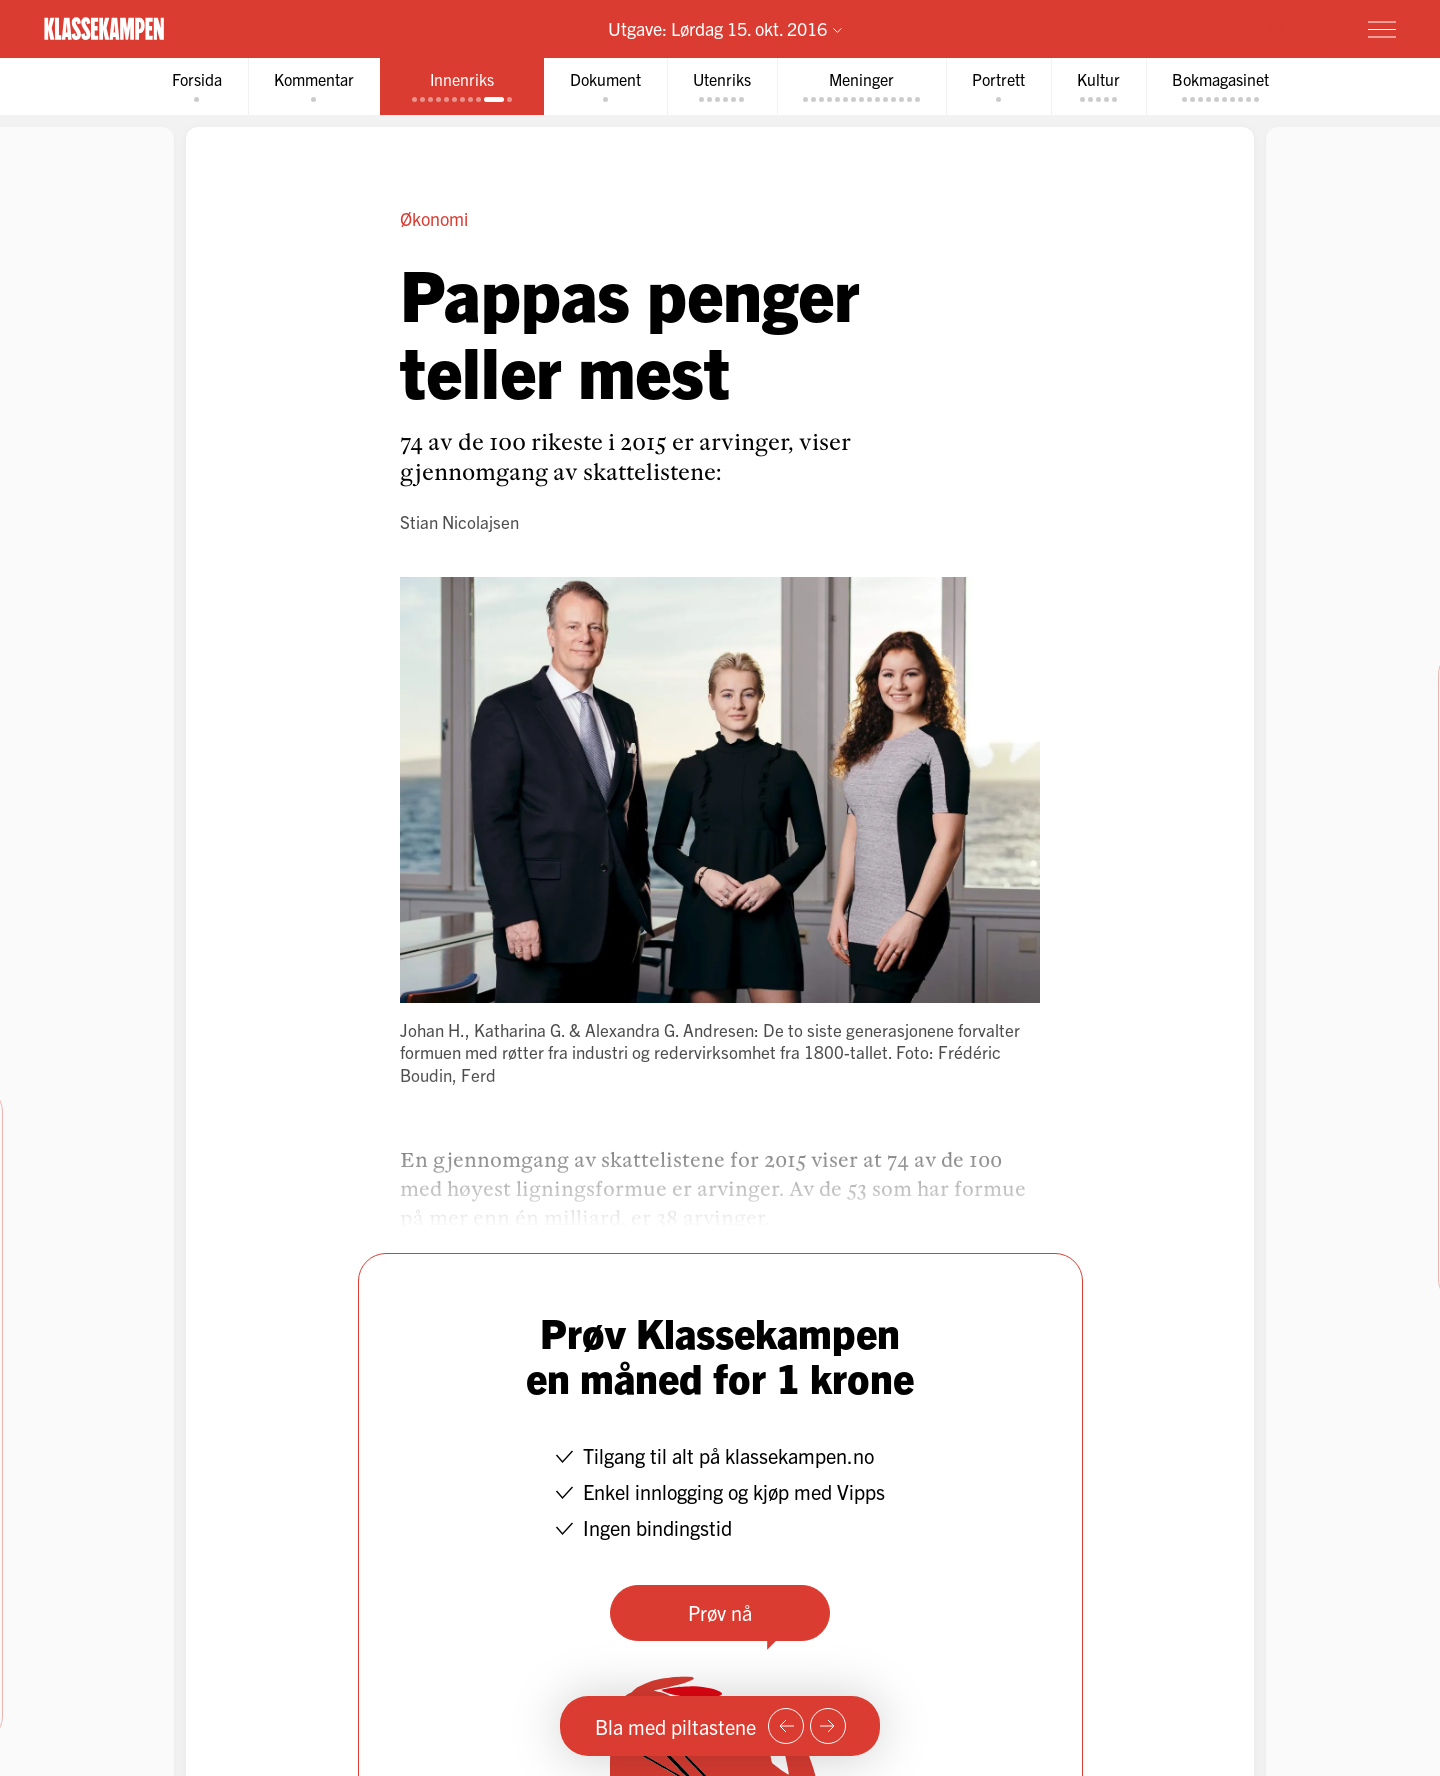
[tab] (197, 86)
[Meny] (1382, 29)
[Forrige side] (786, 1726)
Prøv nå (720, 1612)
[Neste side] (828, 1726)
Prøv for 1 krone (1263, 28)
